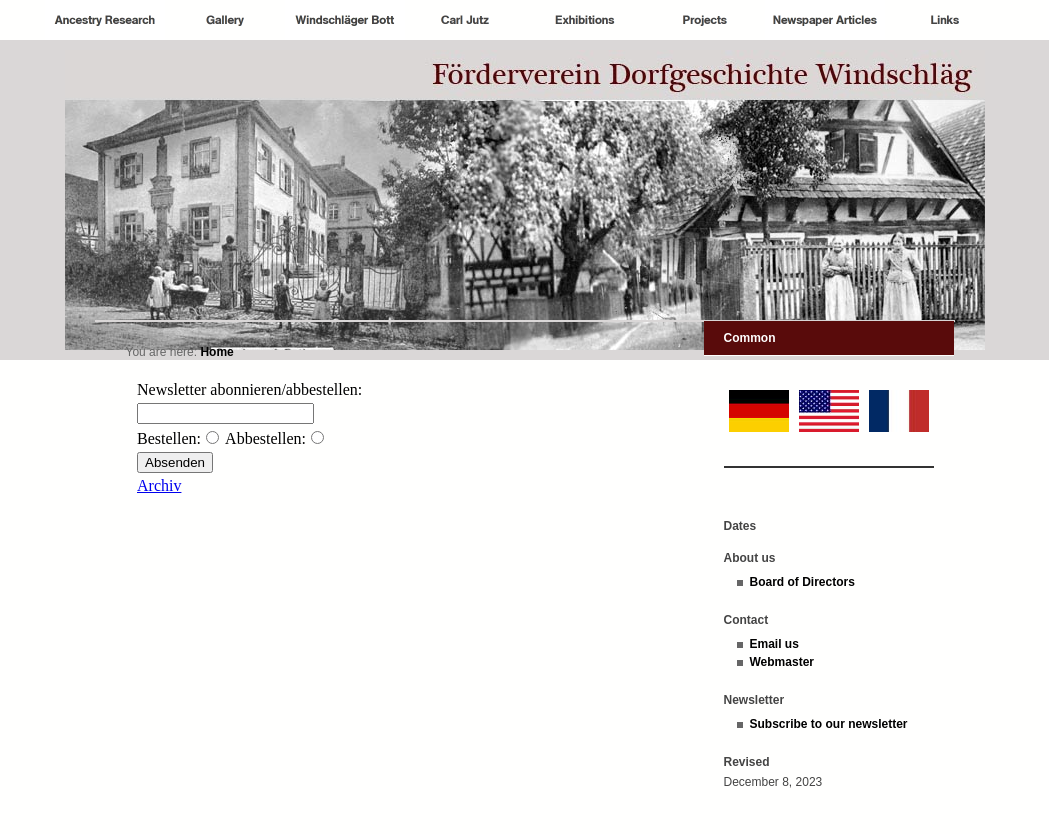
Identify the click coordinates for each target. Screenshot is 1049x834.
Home (216, 352)
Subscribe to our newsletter (829, 724)
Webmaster (782, 662)
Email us (774, 644)
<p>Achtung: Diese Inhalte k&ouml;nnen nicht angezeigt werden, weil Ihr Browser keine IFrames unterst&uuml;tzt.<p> (396, 520)
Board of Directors (802, 582)
